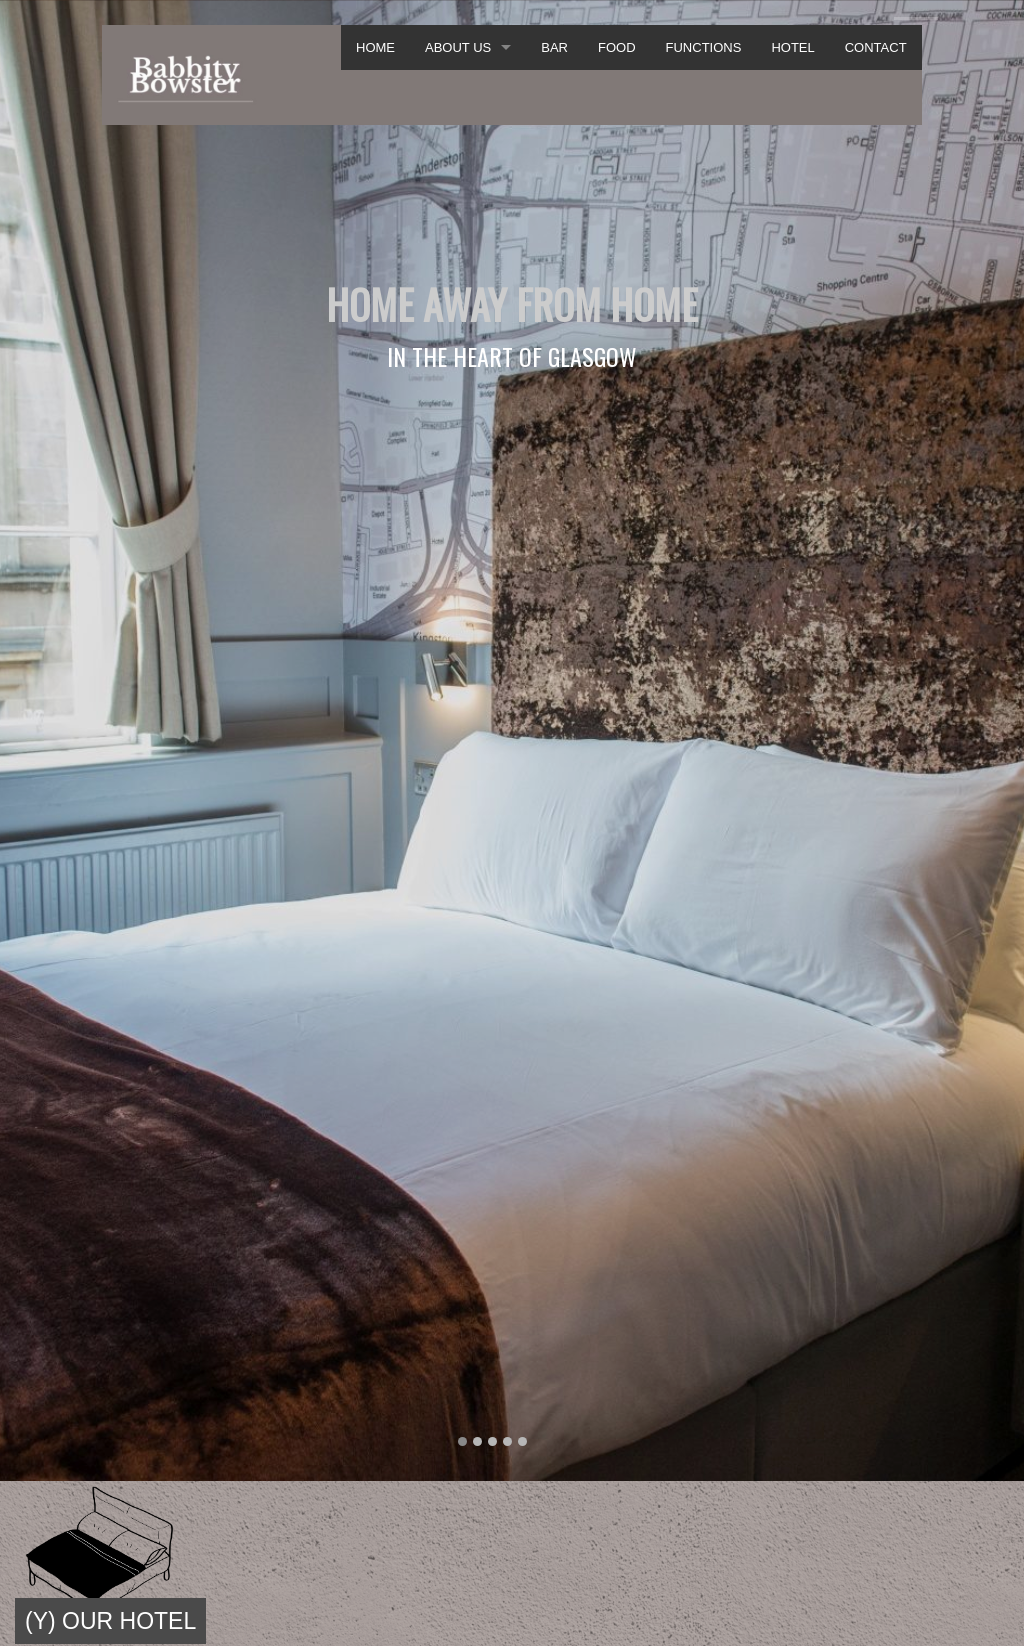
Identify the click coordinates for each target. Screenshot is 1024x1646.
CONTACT (876, 47)
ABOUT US (458, 47)
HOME (375, 47)
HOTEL (792, 47)
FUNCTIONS (704, 47)
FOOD (617, 47)
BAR (554, 47)
